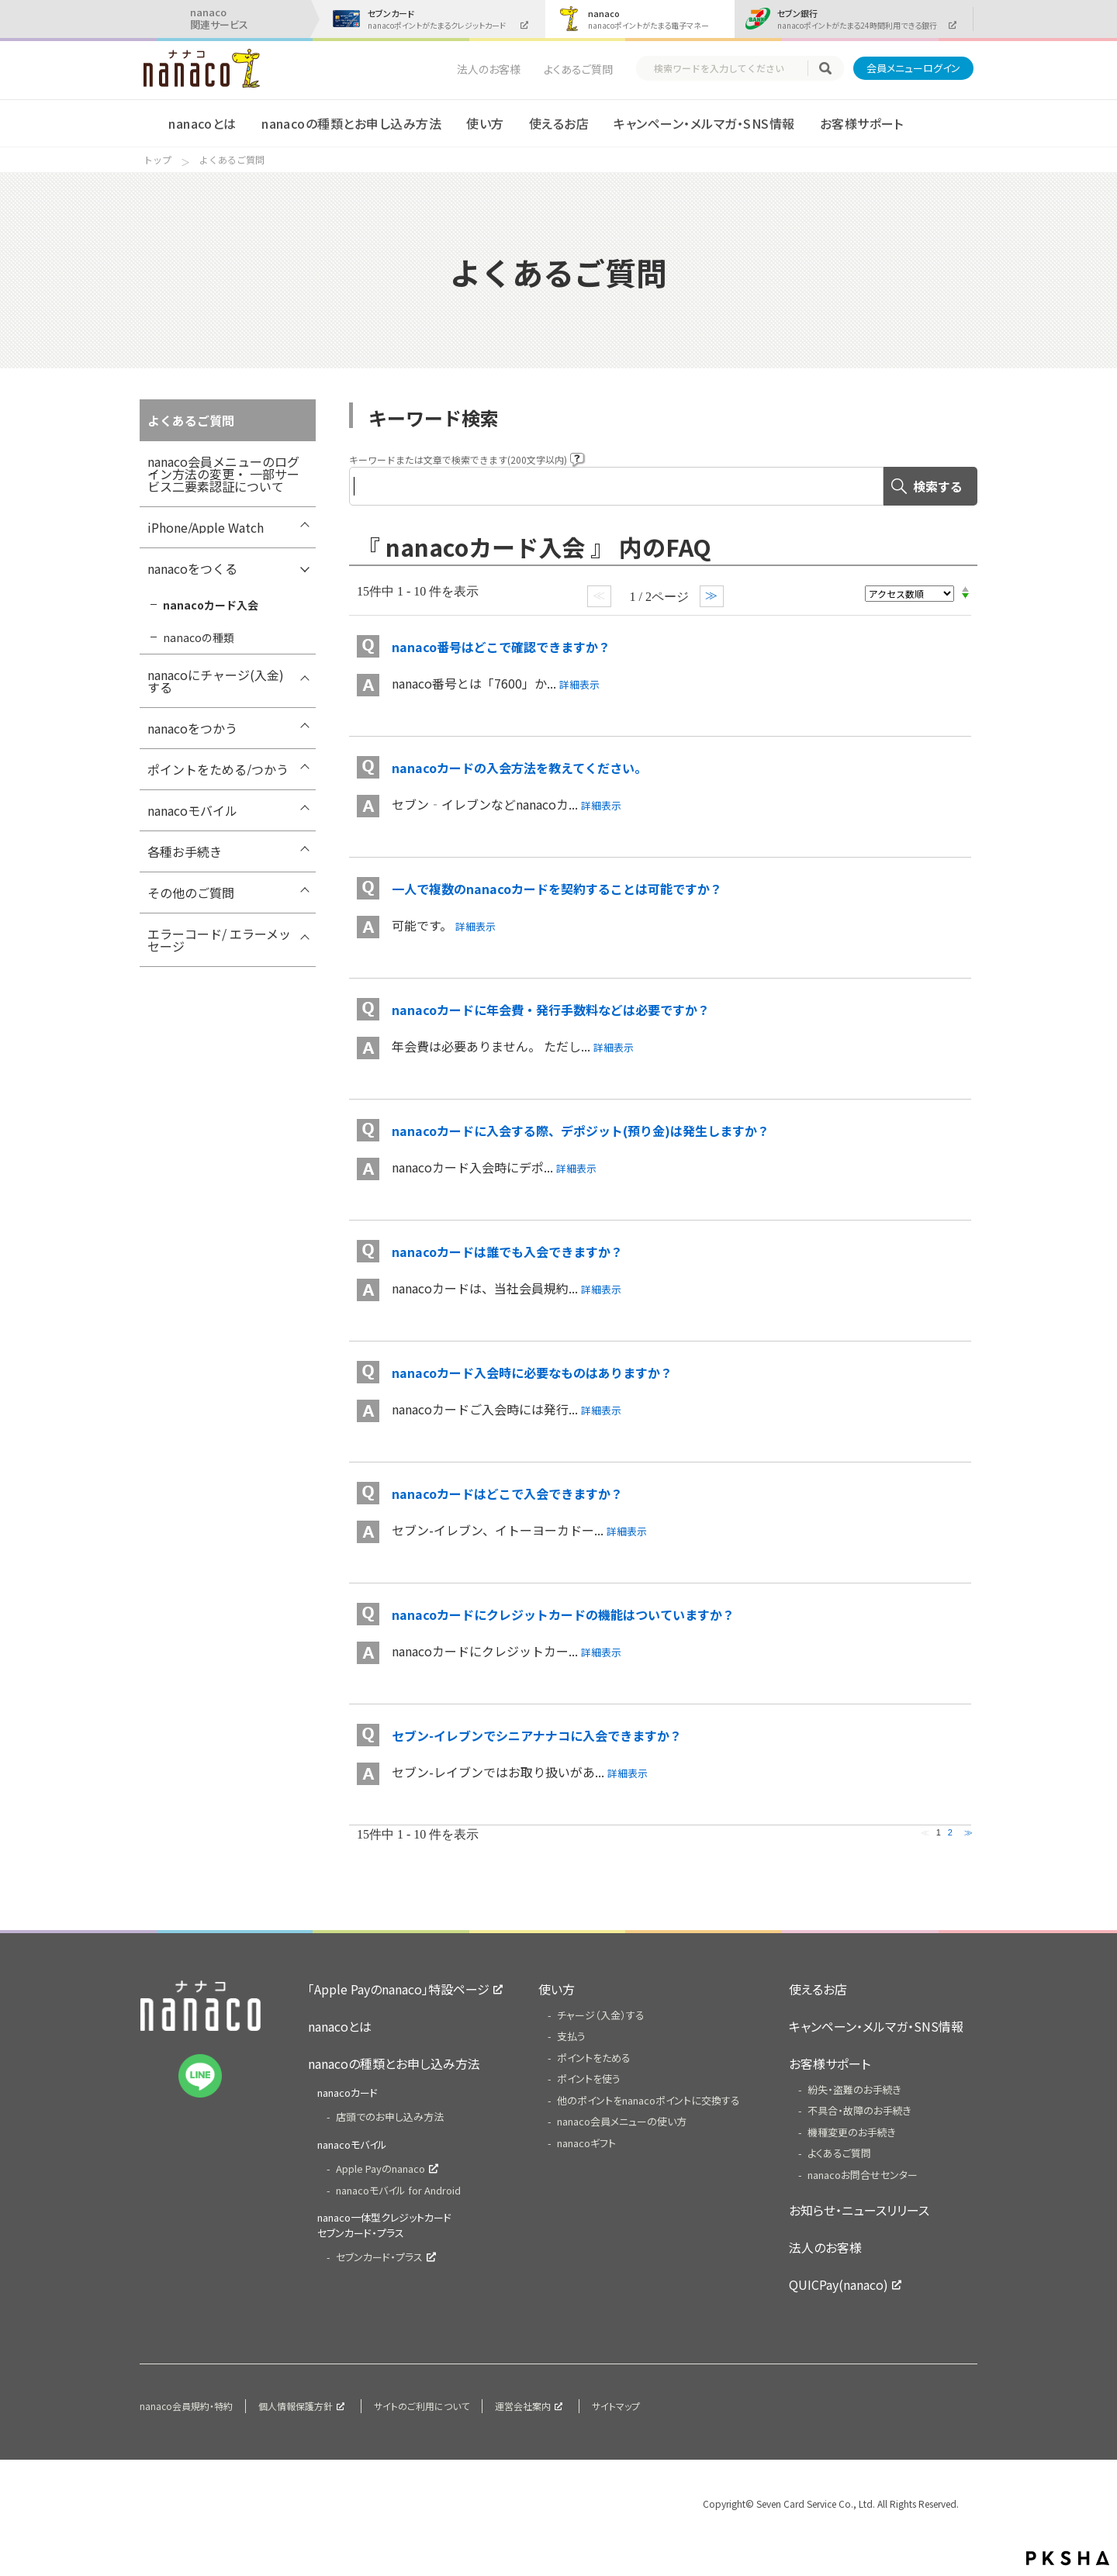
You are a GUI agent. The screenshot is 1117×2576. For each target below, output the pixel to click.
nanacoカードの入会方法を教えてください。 (519, 767)
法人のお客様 (488, 69)
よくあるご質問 (578, 69)
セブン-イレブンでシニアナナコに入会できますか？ (537, 1735)
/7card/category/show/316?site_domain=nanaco (304, 937)
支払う (571, 2036)
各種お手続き (184, 851)
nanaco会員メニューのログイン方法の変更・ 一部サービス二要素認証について (223, 473)
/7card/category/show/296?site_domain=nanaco (304, 732)
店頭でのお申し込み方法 (390, 2116)
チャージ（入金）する (601, 2015)
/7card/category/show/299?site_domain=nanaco (304, 773)
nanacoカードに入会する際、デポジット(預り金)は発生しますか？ (580, 1130)
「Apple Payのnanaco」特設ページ (398, 1989)
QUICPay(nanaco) (838, 2284)
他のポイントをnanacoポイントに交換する (648, 2100)
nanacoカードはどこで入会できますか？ (507, 1493)
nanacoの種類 (198, 637)
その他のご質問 (190, 892)
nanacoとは (202, 123)
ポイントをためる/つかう (218, 769)
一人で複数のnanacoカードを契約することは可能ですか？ (557, 888)
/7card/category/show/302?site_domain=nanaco (304, 814)
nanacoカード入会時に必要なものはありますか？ (532, 1372)
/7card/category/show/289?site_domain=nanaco (304, 572)
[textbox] (729, 68)
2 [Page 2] (950, 1832)
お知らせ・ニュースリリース (859, 2210)
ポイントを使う (589, 2078)
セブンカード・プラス (379, 2257)
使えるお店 (559, 123)
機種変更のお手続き (851, 2132)
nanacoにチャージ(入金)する (215, 680)
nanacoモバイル (192, 810)
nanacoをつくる (192, 568)
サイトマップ (616, 2405)
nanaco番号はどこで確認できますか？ (501, 646)
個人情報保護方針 (295, 2405)
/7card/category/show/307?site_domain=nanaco (304, 855)
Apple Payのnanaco (380, 2168)
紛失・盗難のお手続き (854, 2089)
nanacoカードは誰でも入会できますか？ (507, 1251)
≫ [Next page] (968, 1832)
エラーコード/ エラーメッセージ (219, 939)
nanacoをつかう (192, 728)
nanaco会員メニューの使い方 (621, 2121)
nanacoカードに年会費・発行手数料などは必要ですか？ (551, 1009)
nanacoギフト (586, 2143)
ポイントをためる (594, 2057)
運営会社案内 (523, 2405)
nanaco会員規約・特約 (186, 2405)
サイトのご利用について (421, 2405)
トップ (157, 159)
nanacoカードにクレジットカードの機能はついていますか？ (563, 1614)
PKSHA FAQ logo (1067, 2558)
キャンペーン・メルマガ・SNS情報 (704, 123)
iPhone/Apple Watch (205, 527)
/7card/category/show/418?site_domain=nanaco (304, 531)
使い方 (484, 123)
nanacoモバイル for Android (398, 2190)
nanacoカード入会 (210, 605)
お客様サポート (862, 123)
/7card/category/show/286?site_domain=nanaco (304, 896)
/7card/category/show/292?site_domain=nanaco (304, 678)
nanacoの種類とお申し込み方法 (351, 123)
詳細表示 (579, 684)
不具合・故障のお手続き (859, 2110)
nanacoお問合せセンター (862, 2174)
